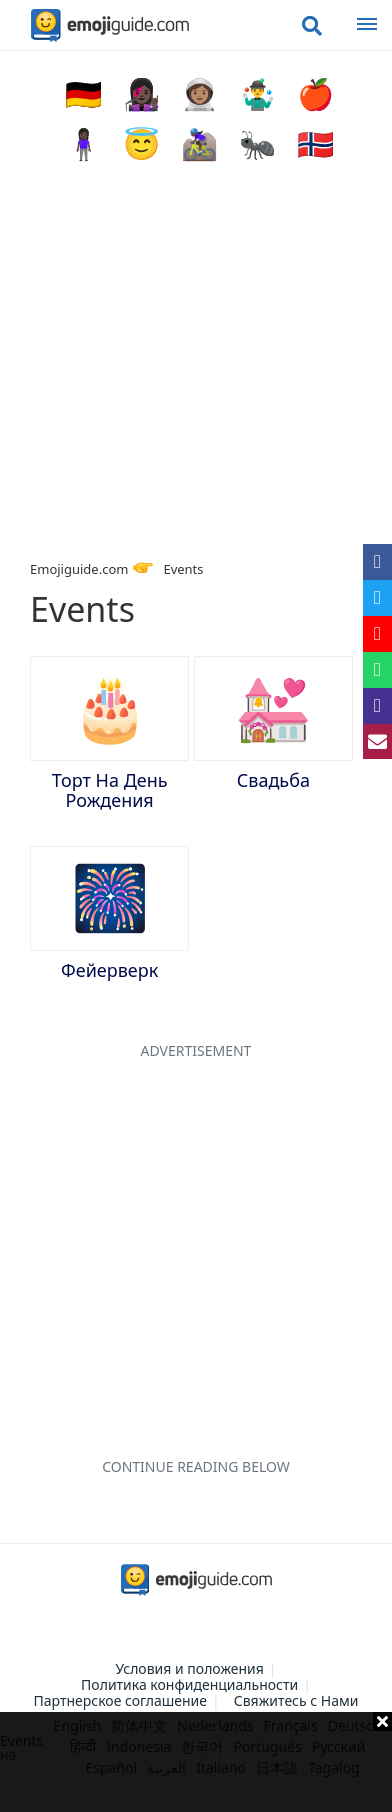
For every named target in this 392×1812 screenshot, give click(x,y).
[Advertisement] (196, 1762)
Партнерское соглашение (121, 1700)
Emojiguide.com (79, 569)
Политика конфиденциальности (189, 1684)
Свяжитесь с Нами (296, 1700)
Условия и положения (189, 1668)
